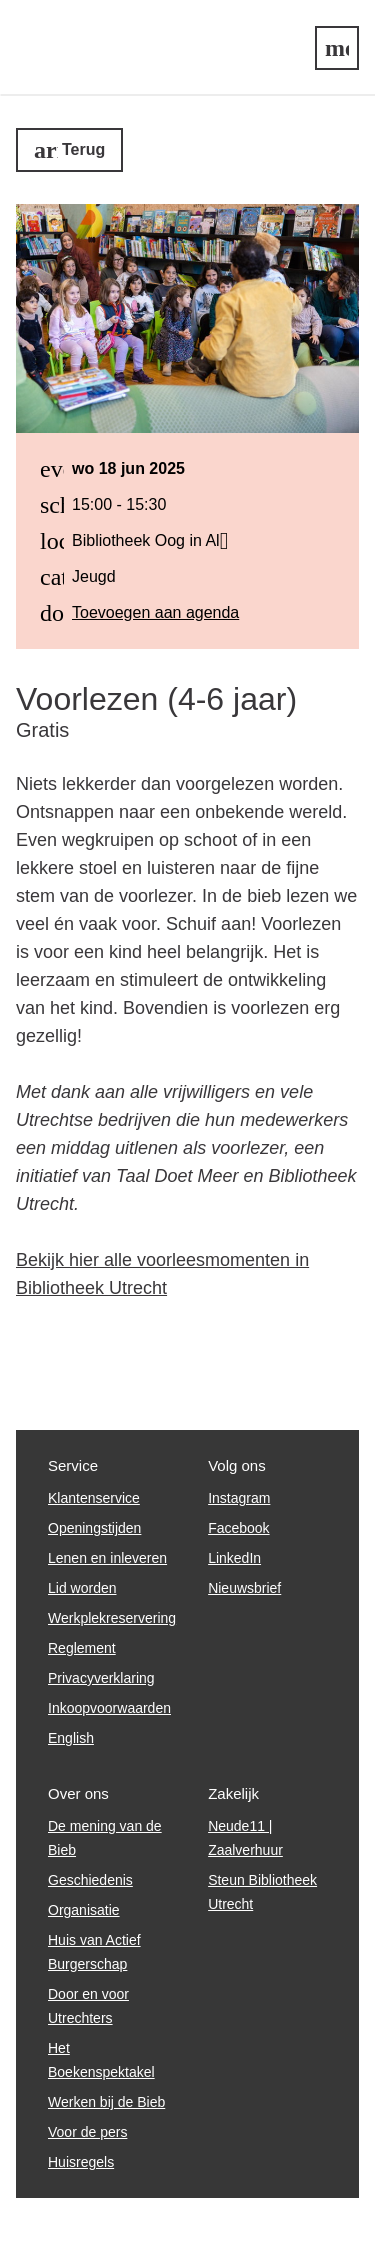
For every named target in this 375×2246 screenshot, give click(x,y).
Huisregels (81, 2162)
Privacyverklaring (101, 1678)
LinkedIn (234, 1558)
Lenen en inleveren (107, 1558)
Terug (83, 149)
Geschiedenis (90, 1880)
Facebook (238, 1528)
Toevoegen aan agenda (155, 612)
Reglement (82, 1648)
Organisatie (84, 1910)
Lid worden (82, 1588)
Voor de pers (87, 2132)
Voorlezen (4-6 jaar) (156, 699)
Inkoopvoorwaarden (109, 1708)
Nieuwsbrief (244, 1588)
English (71, 1738)
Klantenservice (94, 1498)
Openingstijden (94, 1528)
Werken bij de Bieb (106, 2102)
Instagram (239, 1498)
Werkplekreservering (112, 1618)
